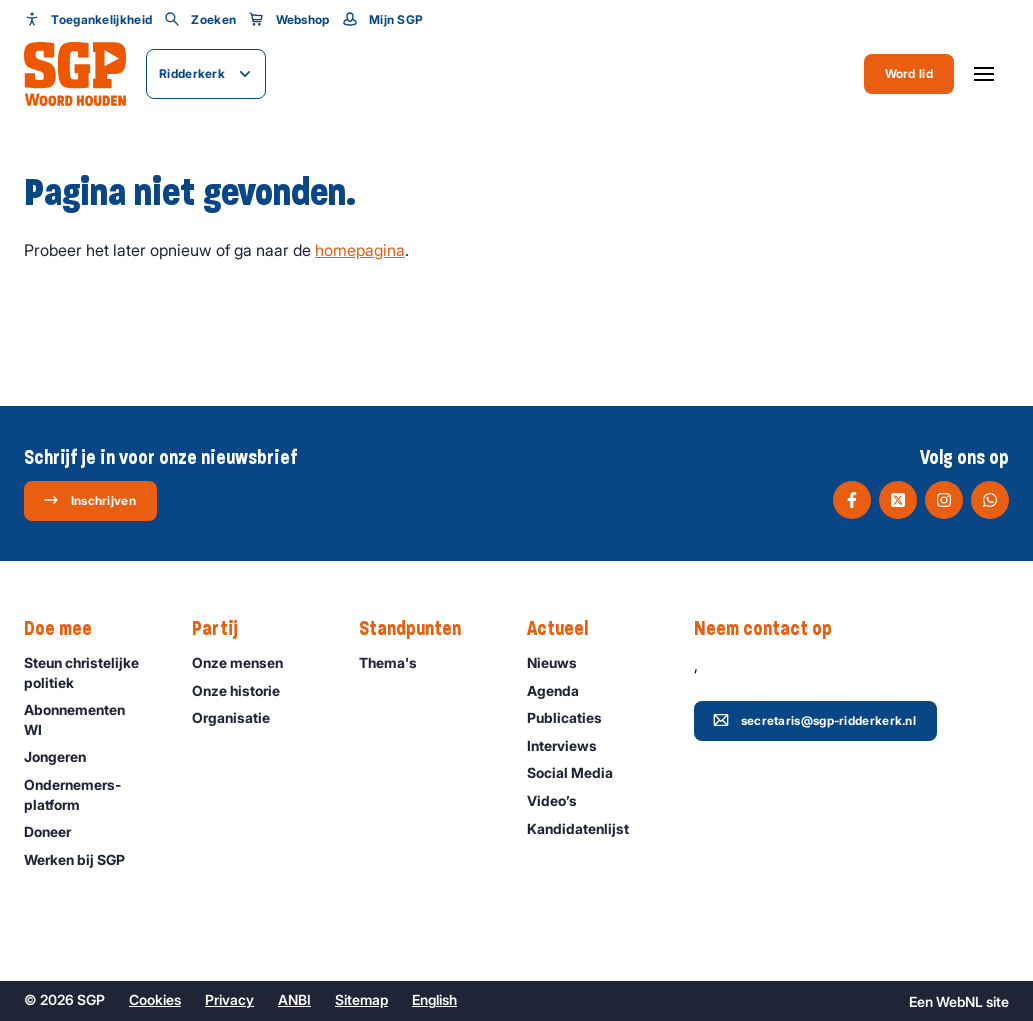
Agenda (562, 690)
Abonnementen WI (91, 719)
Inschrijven (89, 500)
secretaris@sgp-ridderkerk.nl (814, 720)
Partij (225, 629)
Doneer (56, 831)
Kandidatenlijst (587, 828)
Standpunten (420, 629)
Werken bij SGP (83, 859)
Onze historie (245, 690)
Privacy (229, 999)
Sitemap (361, 999)
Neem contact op (773, 629)
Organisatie (240, 717)
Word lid (909, 73)
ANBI (294, 999)
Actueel (567, 629)
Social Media (579, 772)
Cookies (155, 999)
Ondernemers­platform (91, 794)
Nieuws (561, 662)
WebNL (959, 1001)
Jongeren (64, 756)
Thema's (397, 662)
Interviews (571, 745)
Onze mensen (246, 662)
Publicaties (573, 717)
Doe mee (68, 629)
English (434, 999)
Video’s (561, 800)
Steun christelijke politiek (91, 672)
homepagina (360, 250)
